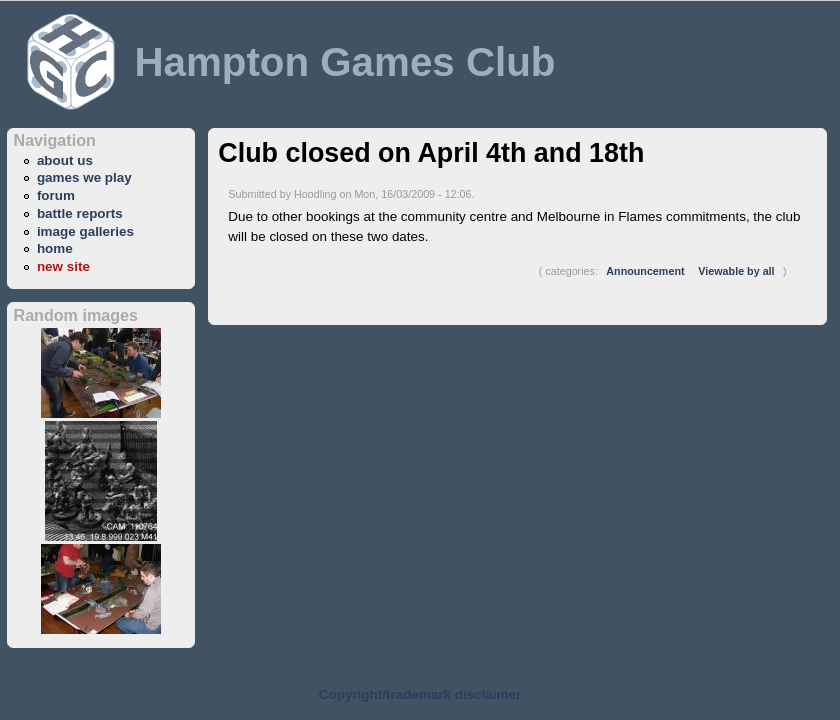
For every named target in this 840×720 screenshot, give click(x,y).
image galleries (85, 231)
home (55, 248)
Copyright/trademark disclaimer (420, 694)
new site (63, 266)
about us (65, 160)
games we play (84, 177)
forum (56, 195)
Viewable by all (736, 271)
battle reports (80, 213)
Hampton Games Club (344, 62)
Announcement (645, 271)
